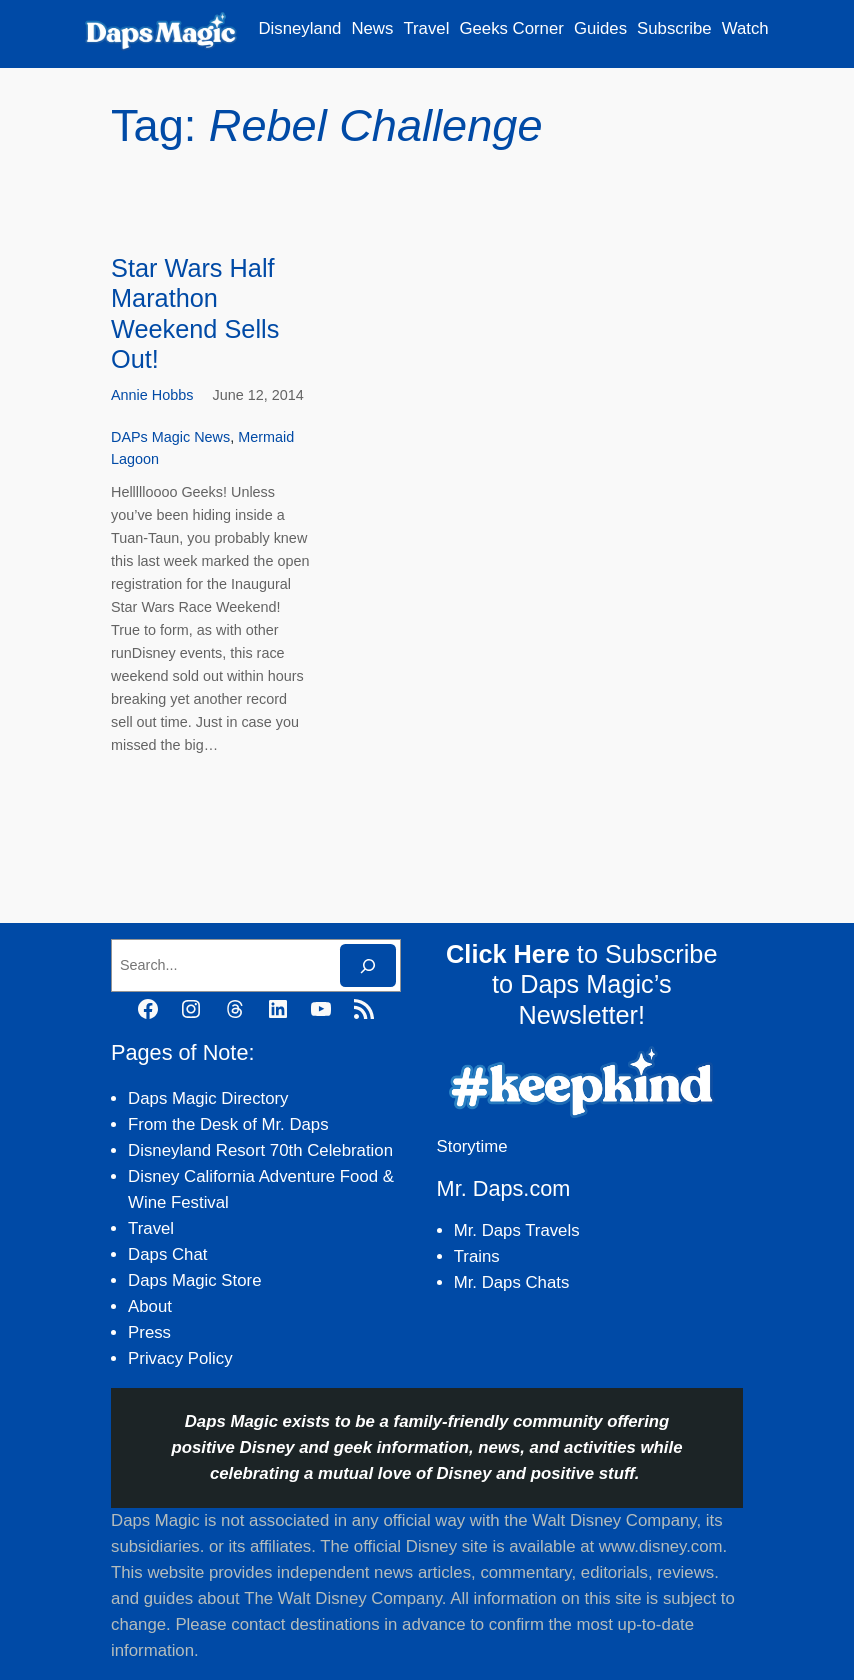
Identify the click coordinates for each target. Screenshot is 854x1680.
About (150, 1306)
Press (149, 1332)
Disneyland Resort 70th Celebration (260, 1150)
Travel (151, 1228)
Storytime (472, 1146)
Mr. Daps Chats (512, 1282)
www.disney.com (661, 1546)
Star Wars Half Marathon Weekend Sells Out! (195, 313)
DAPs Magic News (170, 437)
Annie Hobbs (152, 395)
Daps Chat (167, 1254)
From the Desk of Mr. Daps (228, 1124)
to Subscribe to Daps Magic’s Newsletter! (581, 984)
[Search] (368, 965)
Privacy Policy (180, 1358)
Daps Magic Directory (208, 1098)
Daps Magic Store (194, 1280)
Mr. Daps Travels (517, 1230)
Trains (477, 1256)
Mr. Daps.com (504, 1188)
